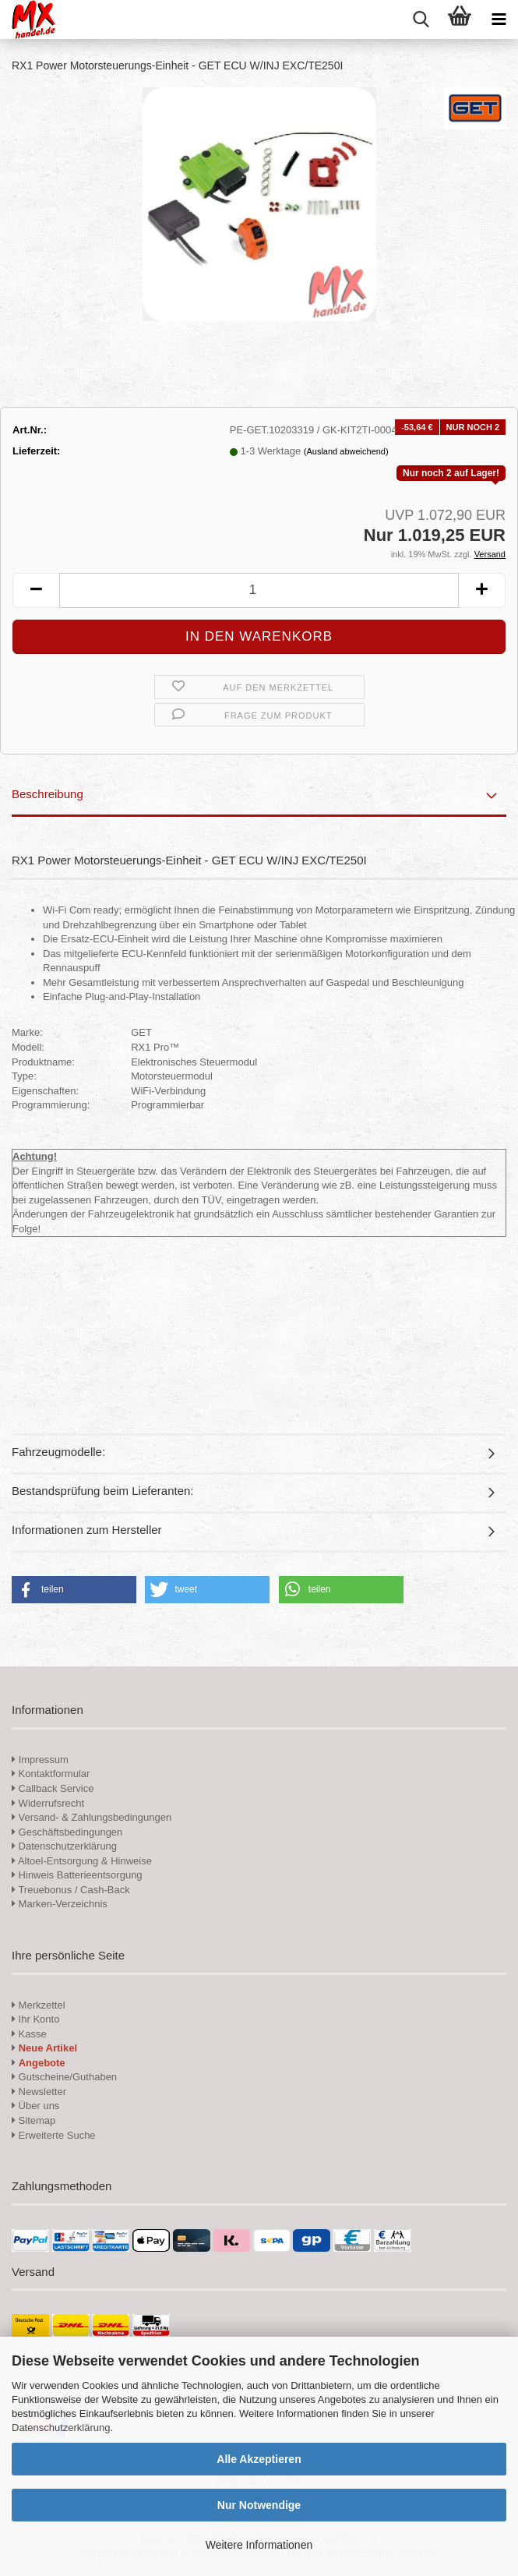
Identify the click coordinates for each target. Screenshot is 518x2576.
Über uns (35, 2105)
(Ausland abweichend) (346, 451)
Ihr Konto (35, 2019)
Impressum (44, 1759)
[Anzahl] (259, 590)
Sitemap (33, 2120)
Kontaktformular (51, 1773)
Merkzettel (38, 2005)
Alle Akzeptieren (259, 2459)
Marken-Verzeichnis (59, 1904)
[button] (35, 590)
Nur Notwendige (259, 2505)
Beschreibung (47, 793)
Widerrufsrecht (48, 1803)
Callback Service (52, 1788)
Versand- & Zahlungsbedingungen (91, 1817)
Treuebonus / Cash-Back (71, 1890)
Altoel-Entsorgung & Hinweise (82, 1861)
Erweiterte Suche (54, 2135)
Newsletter (39, 2091)
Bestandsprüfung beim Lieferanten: (103, 1490)
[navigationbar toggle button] (498, 19)
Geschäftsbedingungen (67, 1832)
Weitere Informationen (259, 2545)
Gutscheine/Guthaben (64, 2077)
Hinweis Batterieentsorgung (77, 1875)
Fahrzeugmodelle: (58, 1451)
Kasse (29, 2034)
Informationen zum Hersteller (87, 1529)
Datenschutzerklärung (61, 2427)
